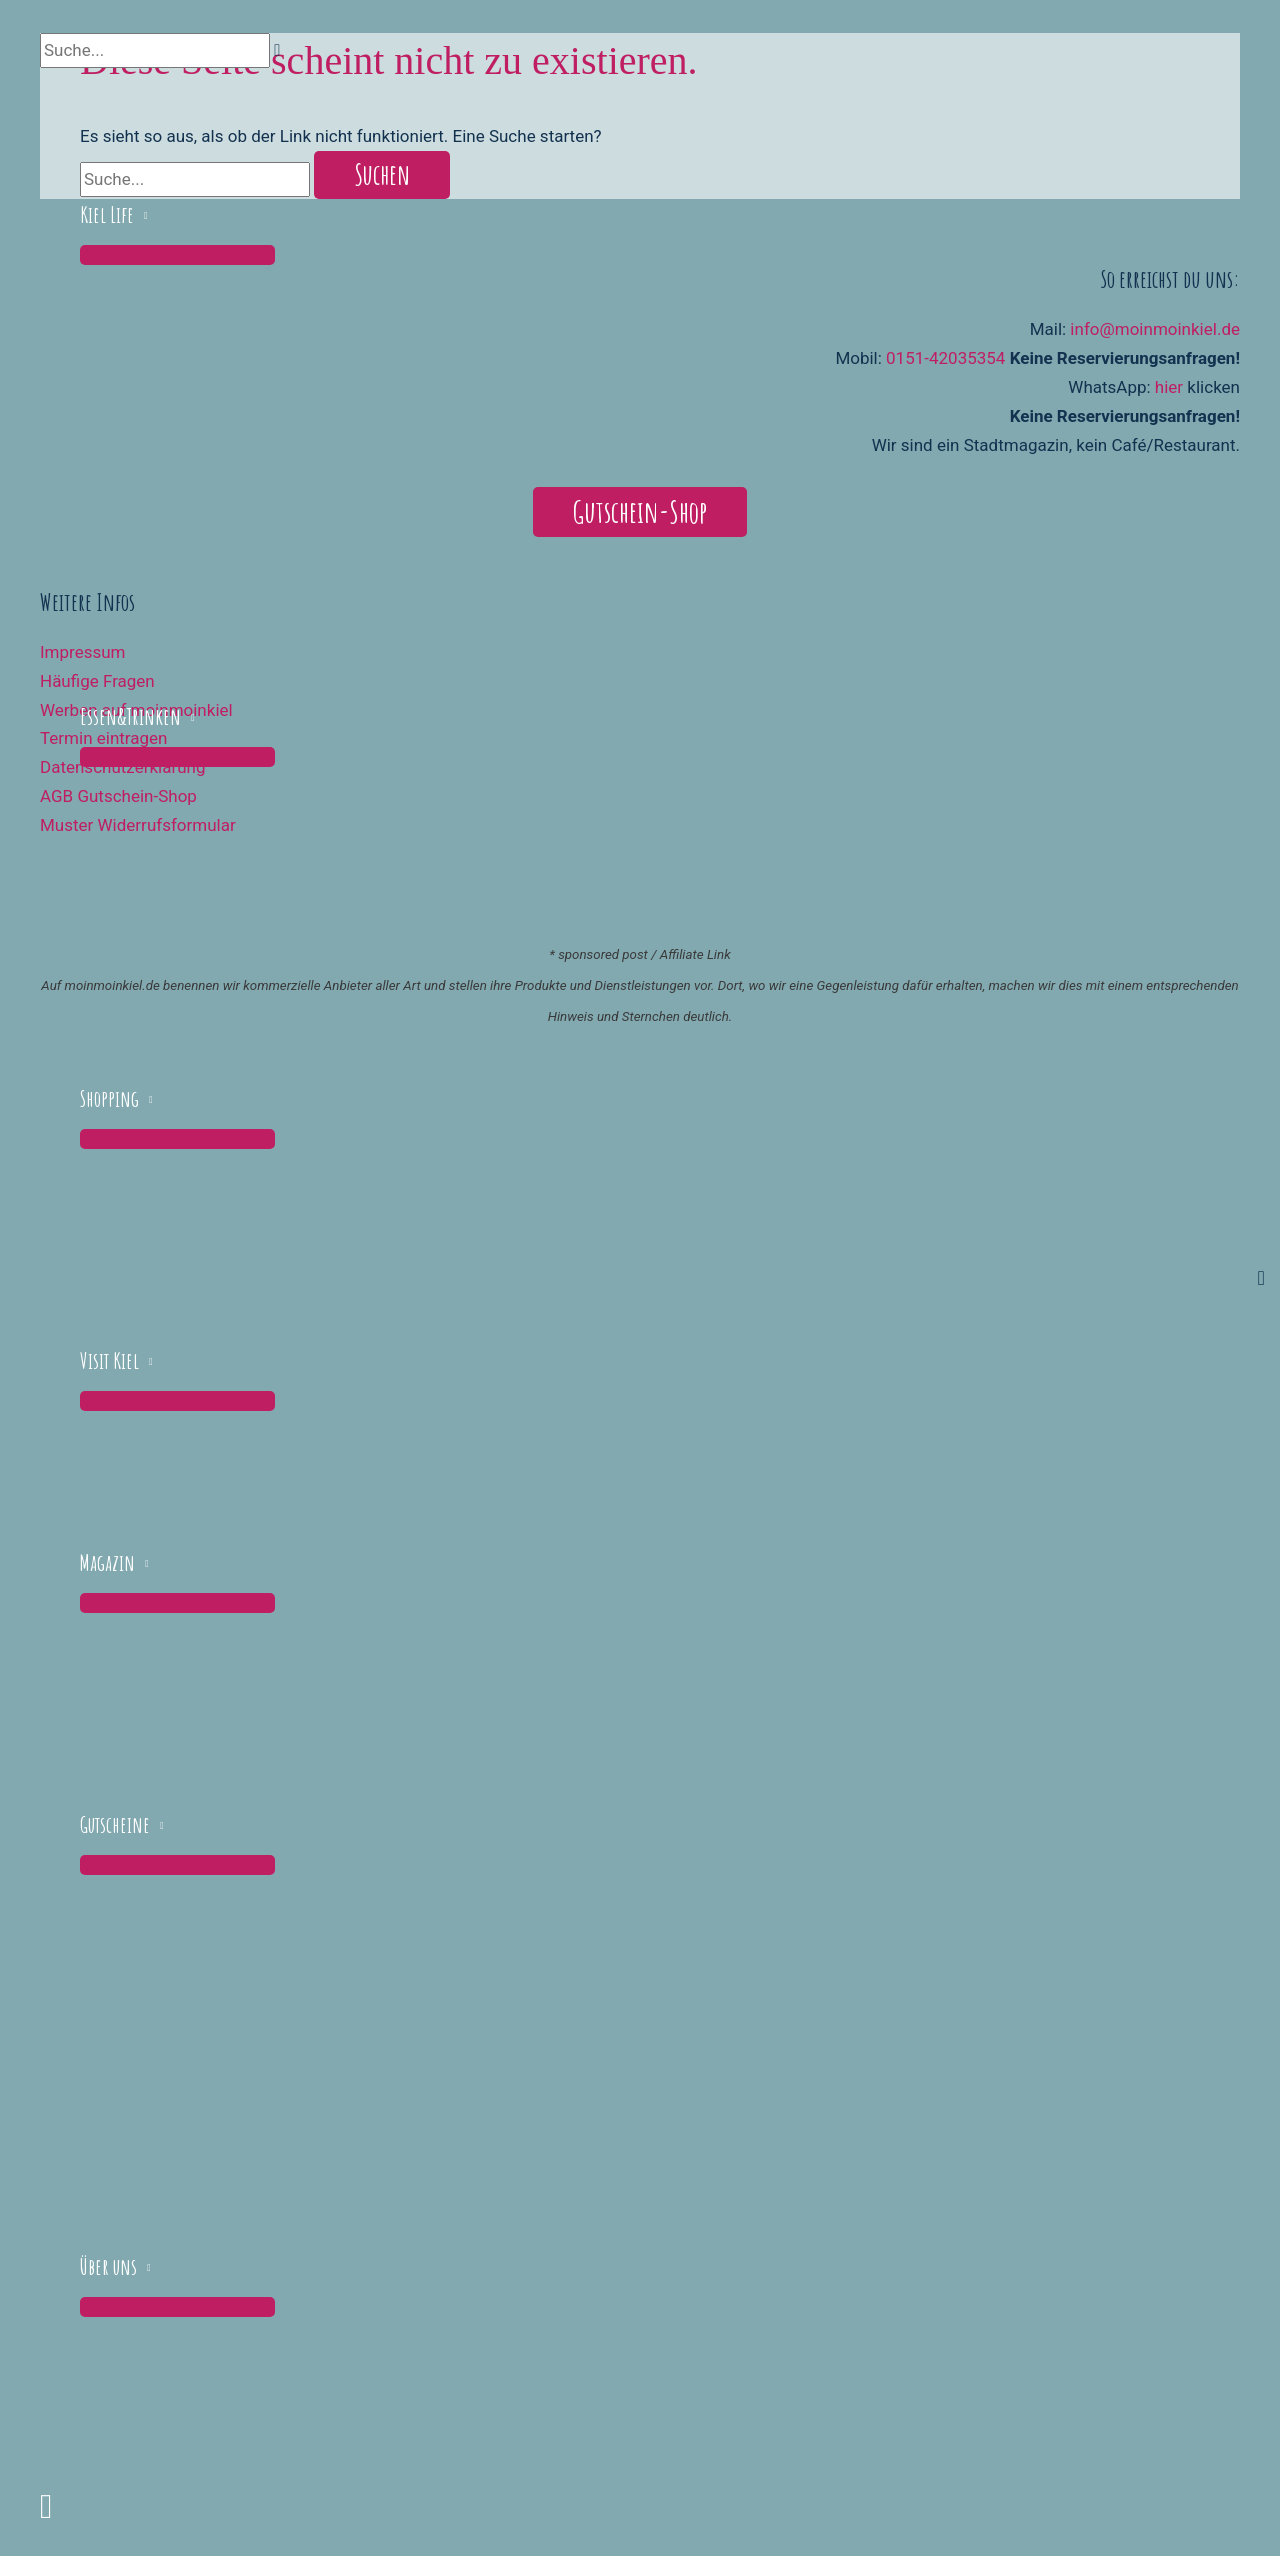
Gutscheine (115, 1824)
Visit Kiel (109, 1360)
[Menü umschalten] (177, 255)
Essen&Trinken (130, 716)
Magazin (107, 1562)
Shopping (109, 1098)
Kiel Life (107, 214)
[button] (46, 2506)
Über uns (108, 2266)
